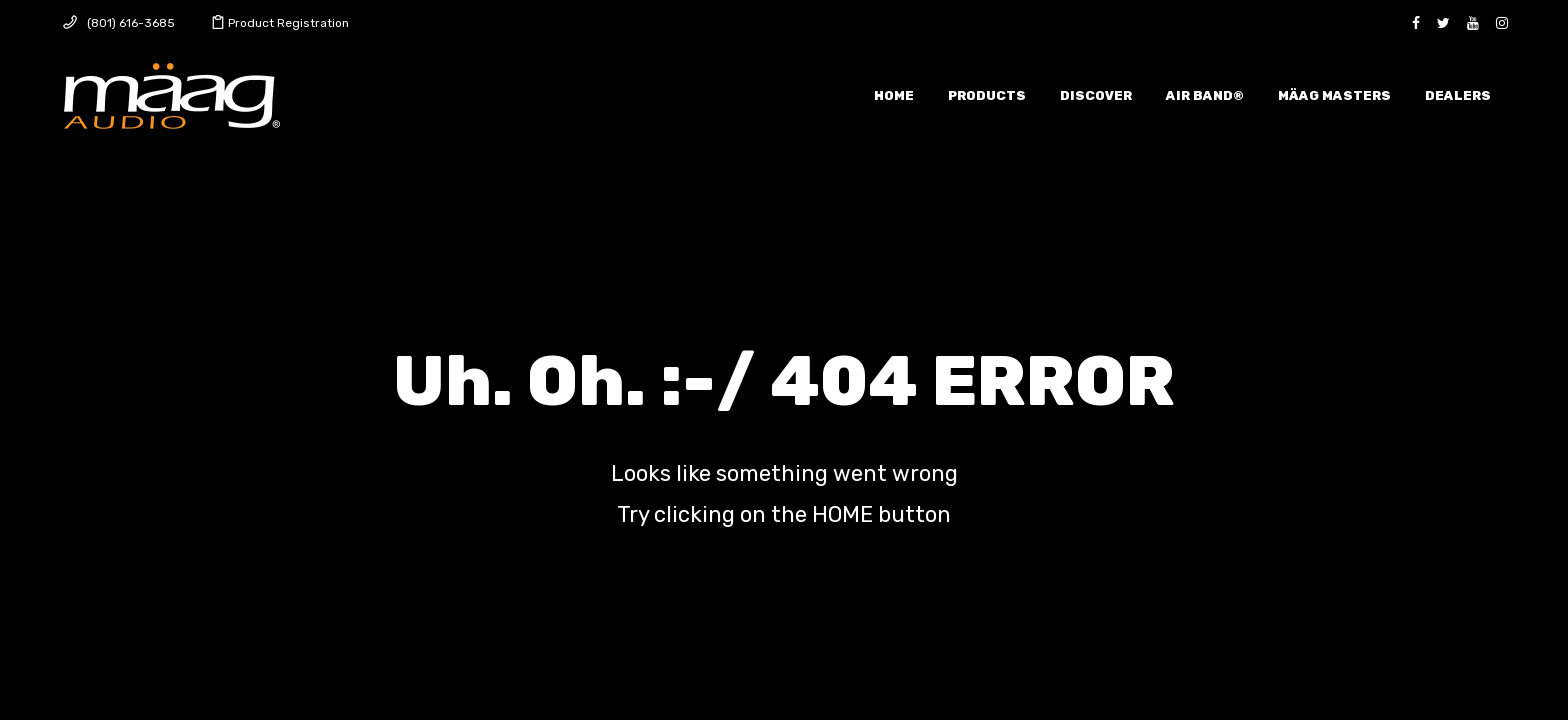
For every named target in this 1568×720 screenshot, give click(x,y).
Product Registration (288, 23)
